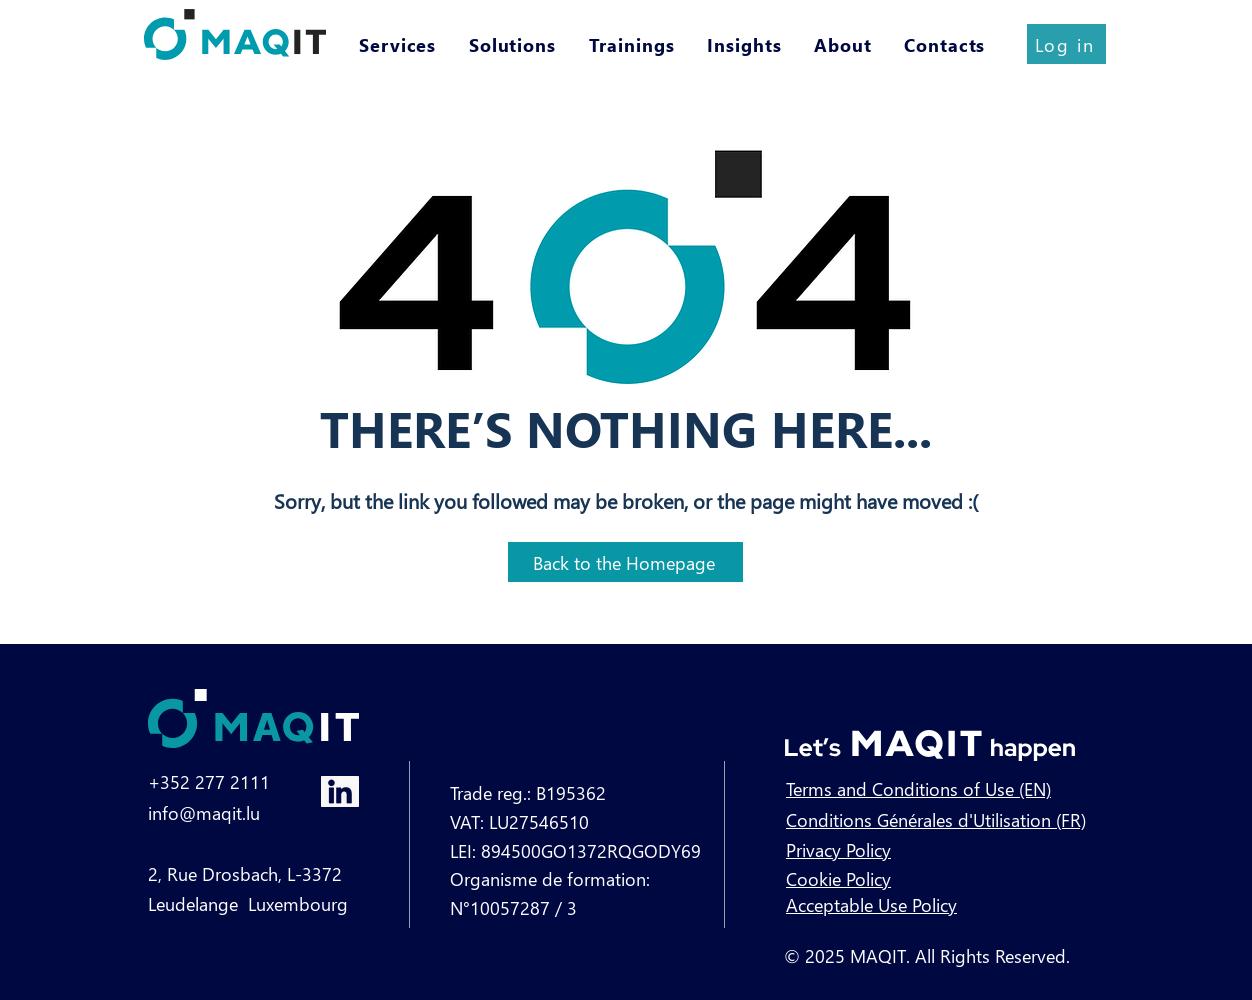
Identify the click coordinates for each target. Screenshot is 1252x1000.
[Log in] (1066, 44)
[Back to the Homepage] (625, 562)
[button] (400, 44)
